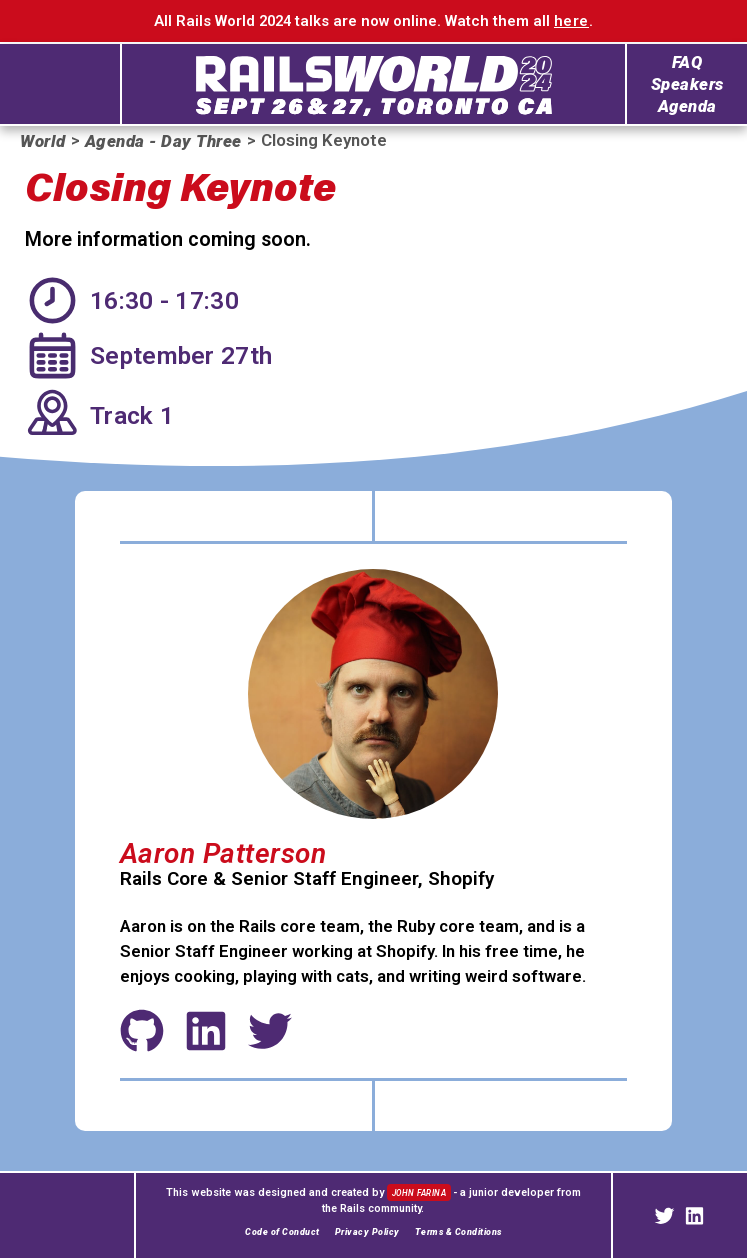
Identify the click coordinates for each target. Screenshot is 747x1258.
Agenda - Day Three (163, 141)
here (571, 21)
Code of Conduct (282, 1232)
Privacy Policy (367, 1232)
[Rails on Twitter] (664, 1216)
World (43, 141)
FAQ (687, 62)
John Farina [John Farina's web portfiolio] (420, 1193)
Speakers (687, 84)
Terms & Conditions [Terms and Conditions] (458, 1232)
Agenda (687, 106)
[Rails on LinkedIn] (694, 1216)
